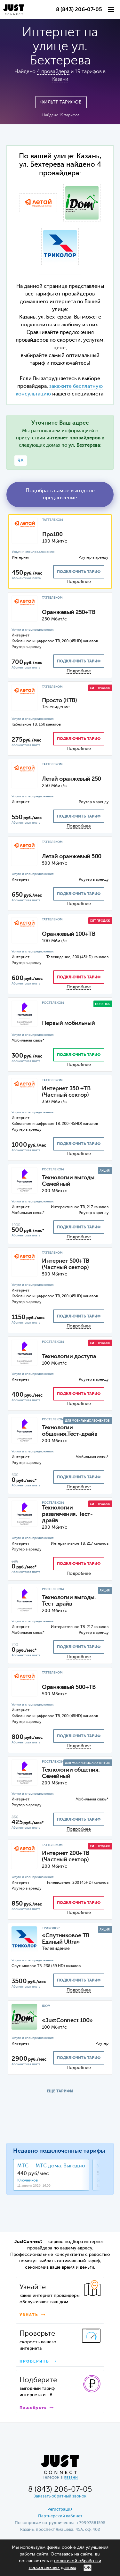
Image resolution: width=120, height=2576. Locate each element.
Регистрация (60, 2509)
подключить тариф (78, 572)
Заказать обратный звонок (60, 2496)
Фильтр (61, 102)
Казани (60, 79)
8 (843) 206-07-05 (79, 9)
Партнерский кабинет (60, 2516)
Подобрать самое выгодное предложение (60, 494)
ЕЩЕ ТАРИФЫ (60, 2091)
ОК (87, 2567)
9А (21, 460)
